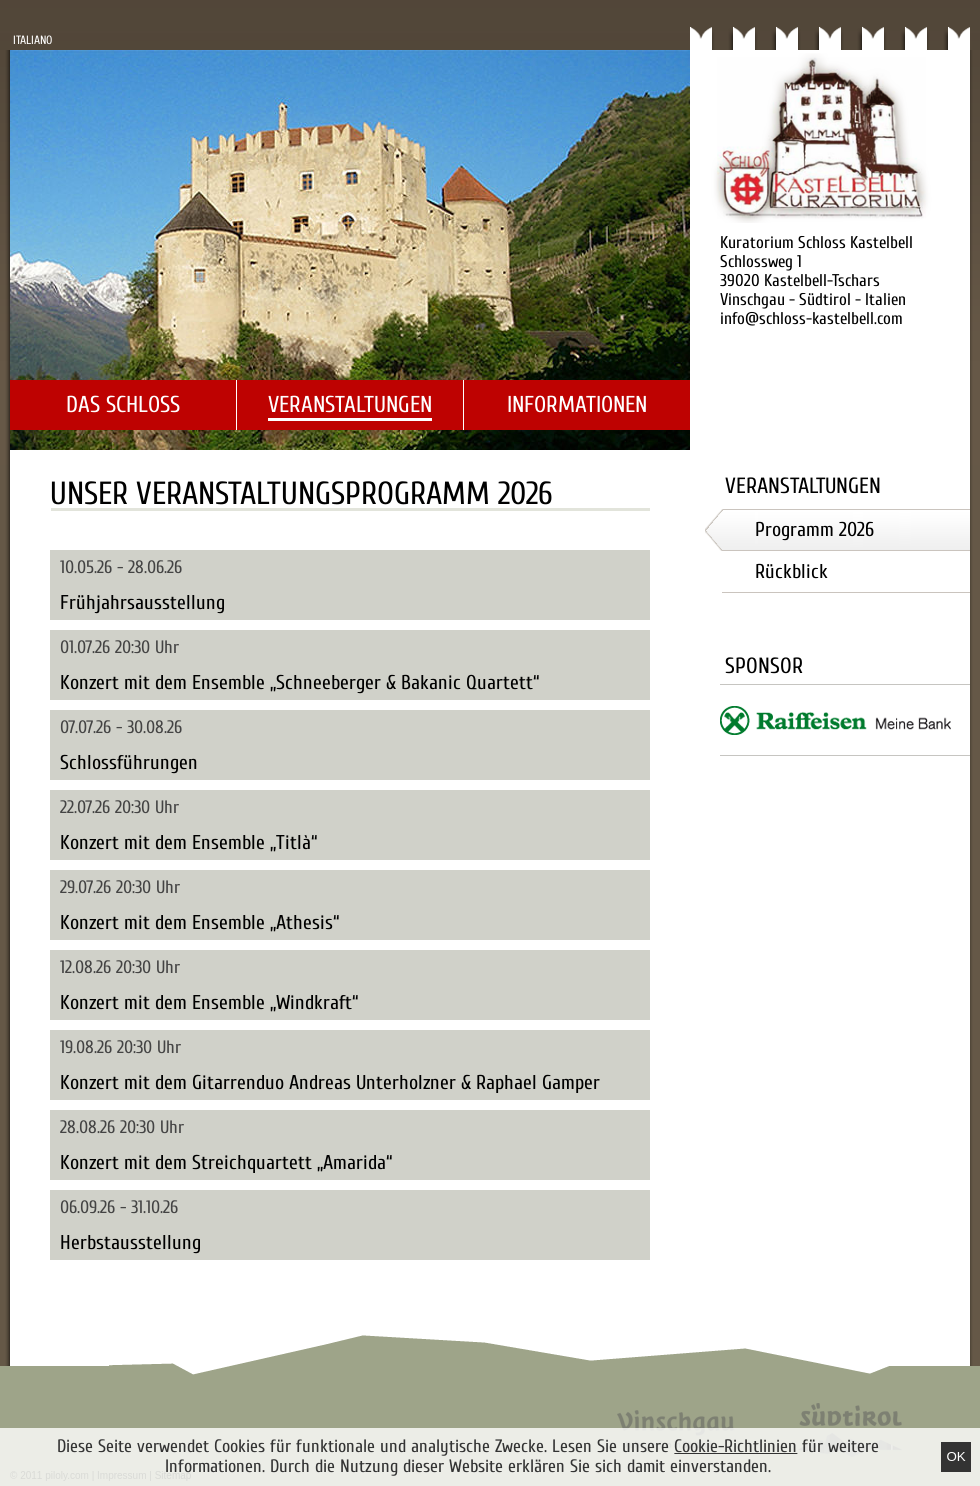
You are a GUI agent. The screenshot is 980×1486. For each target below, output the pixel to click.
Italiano (32, 40)
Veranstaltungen (350, 404)
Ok (955, 1456)
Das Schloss (123, 404)
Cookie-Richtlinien (735, 1446)
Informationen (577, 404)
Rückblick (791, 571)
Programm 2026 (814, 529)
